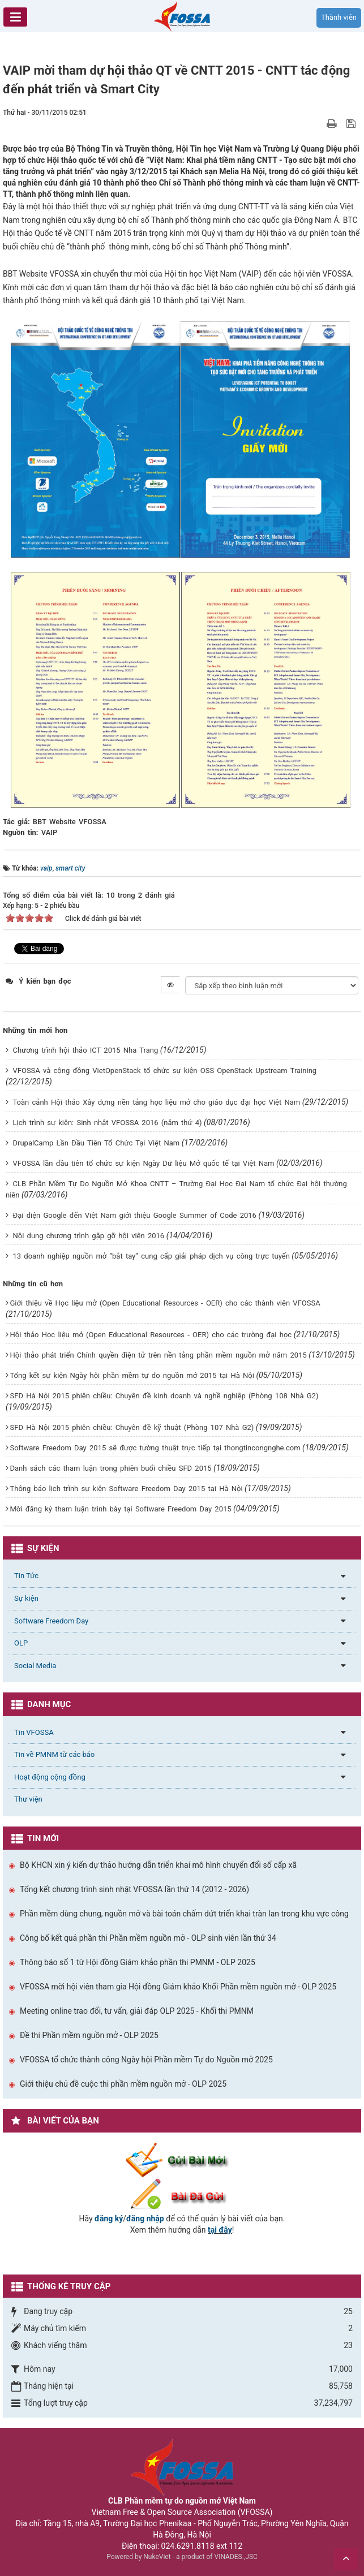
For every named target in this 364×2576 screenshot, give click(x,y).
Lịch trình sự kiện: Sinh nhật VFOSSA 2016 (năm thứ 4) (107, 1122)
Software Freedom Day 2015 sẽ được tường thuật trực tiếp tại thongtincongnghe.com (155, 1448)
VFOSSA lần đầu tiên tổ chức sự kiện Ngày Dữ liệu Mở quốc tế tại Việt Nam (143, 1163)
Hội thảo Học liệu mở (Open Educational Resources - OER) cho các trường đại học (151, 1334)
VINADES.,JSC (236, 2557)
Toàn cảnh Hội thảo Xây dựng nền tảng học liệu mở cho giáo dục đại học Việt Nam (156, 1102)
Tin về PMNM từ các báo (54, 1754)
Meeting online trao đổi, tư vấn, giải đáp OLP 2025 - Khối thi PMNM (137, 2010)
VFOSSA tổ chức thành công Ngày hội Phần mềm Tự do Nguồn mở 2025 (146, 2059)
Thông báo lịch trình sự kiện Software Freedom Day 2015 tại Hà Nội (126, 1488)
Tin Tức (26, 1575)
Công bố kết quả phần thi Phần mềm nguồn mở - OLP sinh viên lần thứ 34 (148, 1937)
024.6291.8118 (188, 2546)
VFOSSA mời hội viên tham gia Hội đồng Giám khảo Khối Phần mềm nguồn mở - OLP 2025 (178, 1986)
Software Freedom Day (51, 1621)
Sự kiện (26, 1598)
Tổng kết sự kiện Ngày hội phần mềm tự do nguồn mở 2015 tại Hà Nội (132, 1375)
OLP (21, 1643)
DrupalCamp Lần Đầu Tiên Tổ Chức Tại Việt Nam (95, 1143)
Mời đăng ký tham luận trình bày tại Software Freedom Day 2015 (120, 1509)
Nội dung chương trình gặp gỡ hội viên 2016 (88, 1235)
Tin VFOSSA (34, 1732)
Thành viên (339, 17)
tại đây (220, 2229)
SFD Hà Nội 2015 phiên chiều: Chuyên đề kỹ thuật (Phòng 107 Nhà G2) (132, 1427)
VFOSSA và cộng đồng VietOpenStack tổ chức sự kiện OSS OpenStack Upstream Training (164, 1070)
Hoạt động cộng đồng (49, 1777)
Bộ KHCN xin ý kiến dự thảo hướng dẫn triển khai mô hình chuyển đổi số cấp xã (158, 1864)
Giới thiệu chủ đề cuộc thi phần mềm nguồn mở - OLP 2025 (123, 2083)
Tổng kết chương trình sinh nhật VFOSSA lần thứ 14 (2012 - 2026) (134, 1889)
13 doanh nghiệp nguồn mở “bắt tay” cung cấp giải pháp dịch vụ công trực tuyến (150, 1256)
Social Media (35, 1665)
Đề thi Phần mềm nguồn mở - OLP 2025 (89, 2035)
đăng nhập (145, 2218)
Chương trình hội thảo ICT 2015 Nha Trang (85, 1050)
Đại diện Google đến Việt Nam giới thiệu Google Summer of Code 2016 (134, 1215)
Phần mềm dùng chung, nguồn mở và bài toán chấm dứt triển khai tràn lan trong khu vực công (184, 1913)
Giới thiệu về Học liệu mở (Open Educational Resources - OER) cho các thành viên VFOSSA (165, 1303)
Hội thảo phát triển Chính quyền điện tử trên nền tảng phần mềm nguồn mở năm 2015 (158, 1355)
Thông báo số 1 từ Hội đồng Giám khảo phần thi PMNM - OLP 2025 (137, 1962)
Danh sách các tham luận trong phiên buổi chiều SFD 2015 (110, 1468)
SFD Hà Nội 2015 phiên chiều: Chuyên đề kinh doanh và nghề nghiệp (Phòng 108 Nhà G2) (164, 1396)
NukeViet (156, 2557)
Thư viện (28, 1799)
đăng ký (109, 2218)
